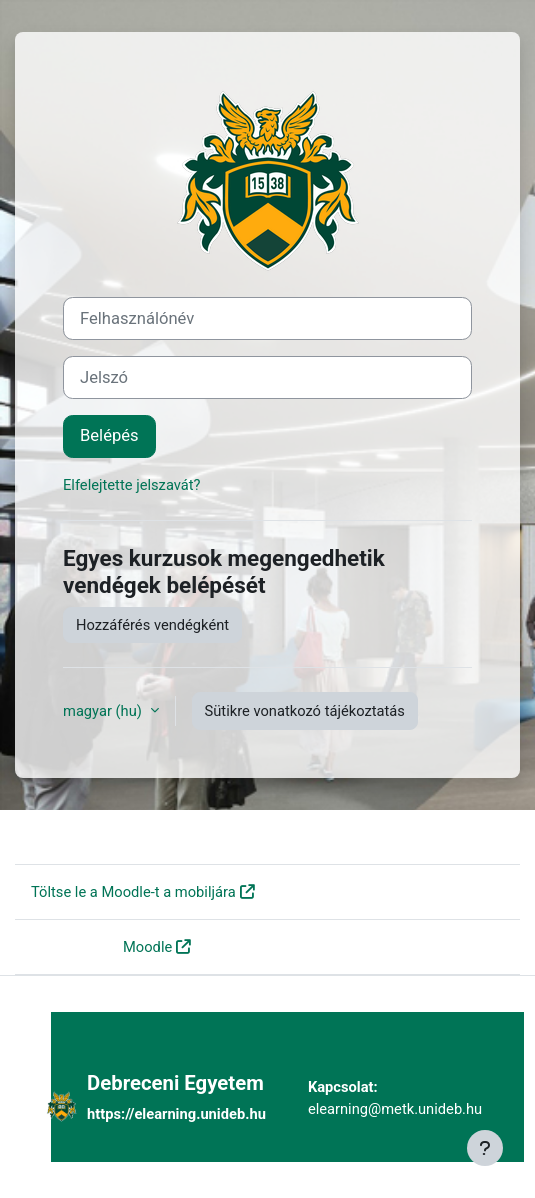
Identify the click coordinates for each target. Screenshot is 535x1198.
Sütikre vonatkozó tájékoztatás (305, 711)
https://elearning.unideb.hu (176, 1114)
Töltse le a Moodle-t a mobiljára (133, 892)
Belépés (109, 435)
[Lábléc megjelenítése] (485, 1148)
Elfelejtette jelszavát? (132, 485)
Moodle (147, 947)
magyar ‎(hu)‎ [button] (104, 711)
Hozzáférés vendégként (152, 625)
